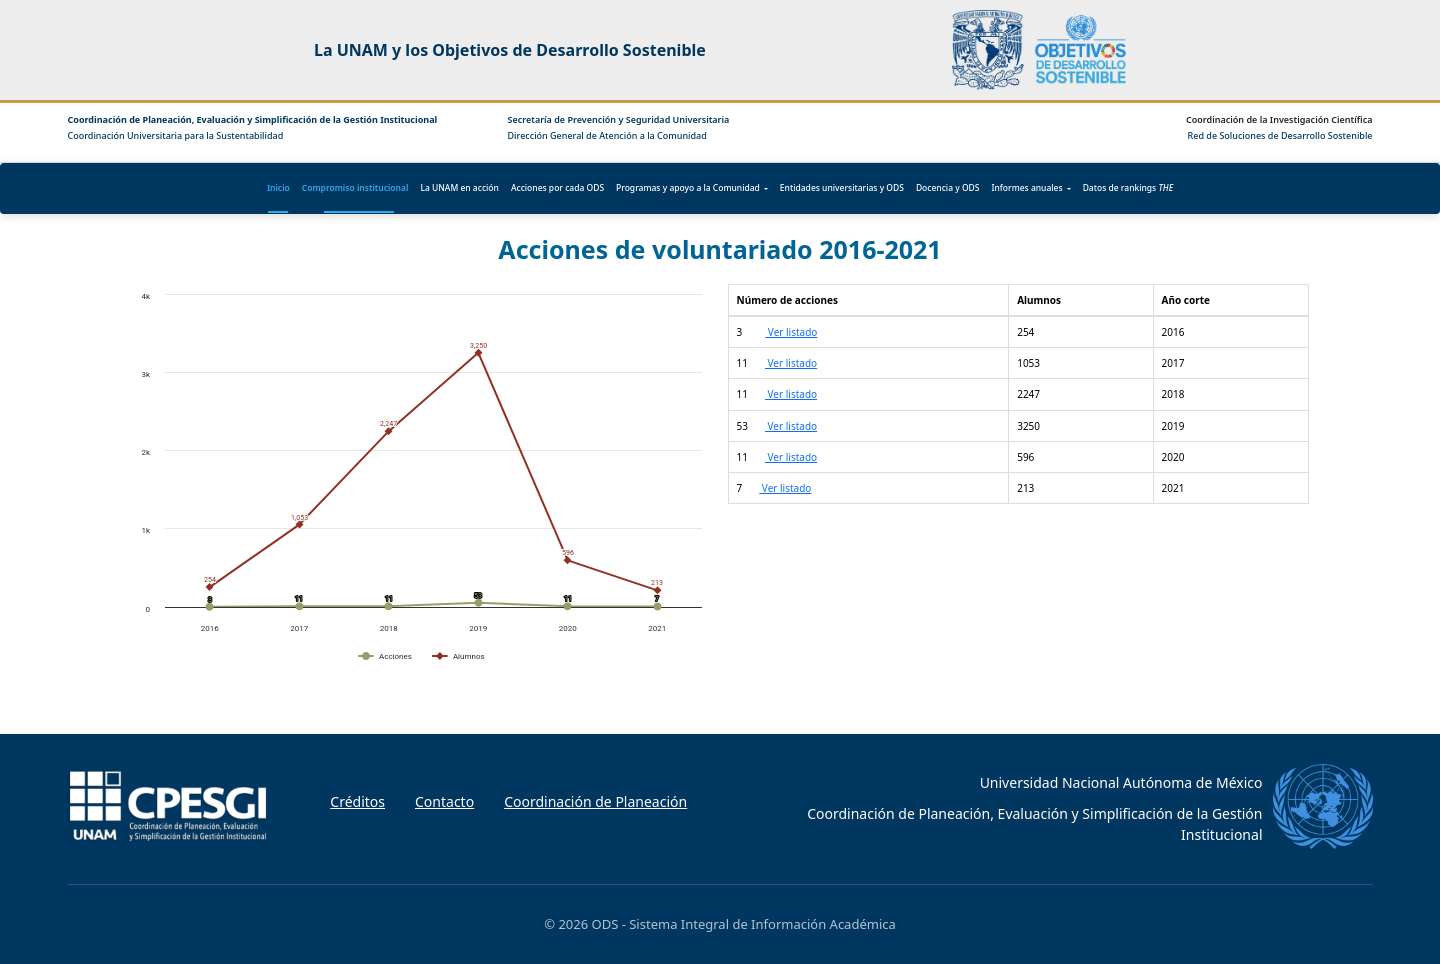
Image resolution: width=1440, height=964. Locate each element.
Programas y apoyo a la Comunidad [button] (688, 187)
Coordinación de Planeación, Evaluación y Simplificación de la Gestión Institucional (253, 119)
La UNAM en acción (459, 187)
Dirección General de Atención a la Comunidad (607, 135)
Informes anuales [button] (1027, 187)
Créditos (357, 801)
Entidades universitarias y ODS (842, 187)
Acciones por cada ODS (557, 187)
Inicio (278, 187)
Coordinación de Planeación (595, 801)
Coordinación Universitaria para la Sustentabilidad (176, 135)
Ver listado (791, 332)
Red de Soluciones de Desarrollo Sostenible (1280, 135)
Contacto (444, 801)
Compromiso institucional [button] (355, 187)
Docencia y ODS (948, 187)
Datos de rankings (1128, 187)
